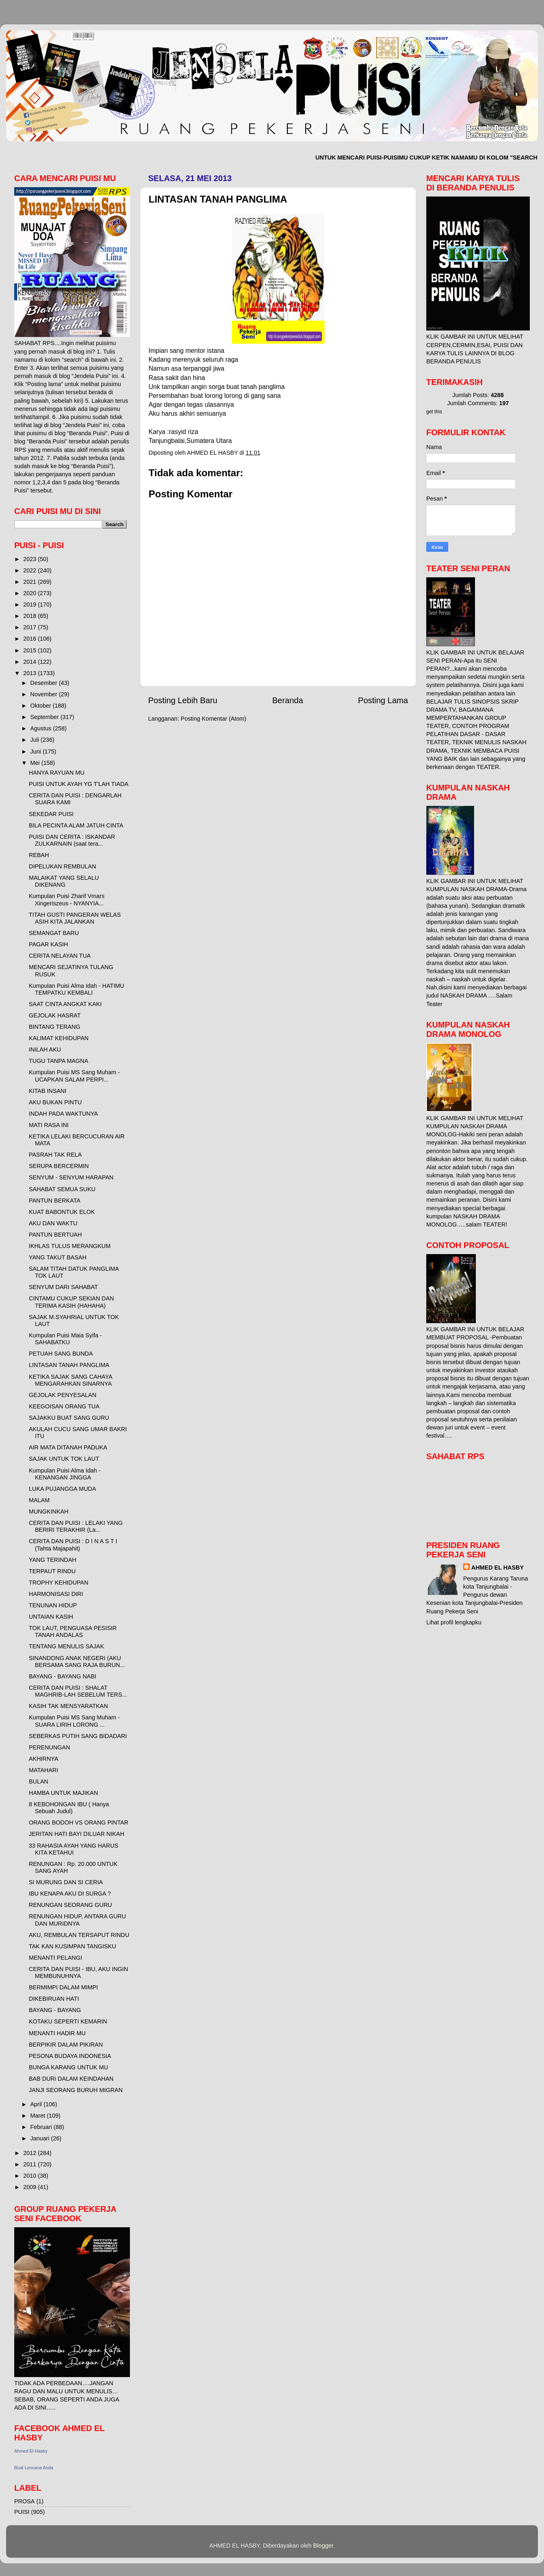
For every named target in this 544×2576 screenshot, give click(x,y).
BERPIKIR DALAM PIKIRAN (66, 2044)
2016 (30, 638)
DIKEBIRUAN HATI (54, 1998)
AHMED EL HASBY (497, 1567)
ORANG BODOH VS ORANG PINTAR (78, 1822)
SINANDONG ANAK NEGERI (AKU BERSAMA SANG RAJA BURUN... (77, 1661)
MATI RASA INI (49, 1125)
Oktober (41, 705)
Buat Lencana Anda (33, 2467)
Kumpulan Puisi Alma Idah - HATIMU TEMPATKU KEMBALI (76, 989)
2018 (30, 616)
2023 (30, 559)
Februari (42, 2127)
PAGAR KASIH (48, 944)
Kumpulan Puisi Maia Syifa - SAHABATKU (65, 1338)
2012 (30, 2153)
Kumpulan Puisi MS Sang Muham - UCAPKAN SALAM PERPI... (74, 1075)
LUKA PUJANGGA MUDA (62, 1489)
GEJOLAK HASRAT (55, 1015)
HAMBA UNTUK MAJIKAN (63, 1793)
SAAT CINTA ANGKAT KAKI (65, 1004)
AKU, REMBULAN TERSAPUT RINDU (79, 1935)
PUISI (22, 2512)
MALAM (39, 1500)
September (45, 717)
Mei (35, 763)
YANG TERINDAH (52, 1560)
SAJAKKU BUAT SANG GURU (69, 1417)
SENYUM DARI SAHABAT (63, 1287)
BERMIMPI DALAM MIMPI (63, 1987)
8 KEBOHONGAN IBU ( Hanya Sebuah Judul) (69, 1807)
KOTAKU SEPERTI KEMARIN (68, 2021)
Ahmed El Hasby (30, 2451)
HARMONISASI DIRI (56, 1594)
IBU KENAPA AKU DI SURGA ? (70, 1893)
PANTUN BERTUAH (55, 1234)
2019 (30, 604)
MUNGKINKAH (49, 1511)
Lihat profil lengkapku (453, 1622)
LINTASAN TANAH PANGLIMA (69, 1365)
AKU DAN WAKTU (53, 1223)
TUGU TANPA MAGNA (58, 1061)
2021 (30, 582)
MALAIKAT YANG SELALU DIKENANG (64, 881)
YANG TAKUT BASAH (57, 1257)
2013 (30, 673)
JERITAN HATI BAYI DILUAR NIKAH (76, 1834)
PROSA (24, 2501)
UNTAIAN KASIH (51, 1616)
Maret (38, 2115)
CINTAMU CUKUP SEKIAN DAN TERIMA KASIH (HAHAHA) (71, 1302)
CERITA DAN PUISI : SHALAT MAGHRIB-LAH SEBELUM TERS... (78, 1691)
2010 (30, 2175)
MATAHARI (43, 1770)
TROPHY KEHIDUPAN (59, 1582)
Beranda (287, 700)
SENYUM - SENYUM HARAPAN (71, 1177)
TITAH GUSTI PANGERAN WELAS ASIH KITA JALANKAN (75, 918)
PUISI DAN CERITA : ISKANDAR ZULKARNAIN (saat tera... (72, 840)
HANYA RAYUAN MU (56, 772)
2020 (30, 593)
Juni (36, 751)
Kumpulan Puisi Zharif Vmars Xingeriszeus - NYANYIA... (66, 899)
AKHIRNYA (43, 1758)
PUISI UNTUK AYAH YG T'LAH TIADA (78, 784)
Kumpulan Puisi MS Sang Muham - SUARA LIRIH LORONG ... (74, 1720)
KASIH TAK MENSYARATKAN (68, 1706)
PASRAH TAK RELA (55, 1154)
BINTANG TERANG (54, 1026)
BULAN (38, 1781)
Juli (35, 739)
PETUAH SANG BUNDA (61, 1353)
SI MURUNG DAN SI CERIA (66, 1882)
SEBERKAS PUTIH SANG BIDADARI (78, 1736)
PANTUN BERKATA (54, 1200)
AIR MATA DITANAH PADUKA (68, 1447)
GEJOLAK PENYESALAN (62, 1395)
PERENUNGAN (49, 1747)
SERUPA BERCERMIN (59, 1166)
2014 (30, 662)
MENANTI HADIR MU (57, 2033)
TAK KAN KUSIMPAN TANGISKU (72, 1946)
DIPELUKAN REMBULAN (62, 866)
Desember (44, 683)
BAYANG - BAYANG (55, 2010)
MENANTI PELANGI (55, 1957)
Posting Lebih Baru (182, 700)
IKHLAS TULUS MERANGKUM (69, 1246)
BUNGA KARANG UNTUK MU (68, 2067)
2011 (30, 2164)
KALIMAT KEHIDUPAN (59, 1038)
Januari (40, 2138)
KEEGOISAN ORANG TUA (64, 1406)
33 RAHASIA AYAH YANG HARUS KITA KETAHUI (73, 1849)
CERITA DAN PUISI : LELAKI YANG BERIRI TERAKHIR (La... (76, 1526)
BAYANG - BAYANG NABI (62, 1676)
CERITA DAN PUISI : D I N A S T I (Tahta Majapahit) (73, 1544)
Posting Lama (383, 700)
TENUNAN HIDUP (53, 1605)
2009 (30, 2187)
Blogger (323, 2545)
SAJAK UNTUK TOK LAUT (64, 1458)
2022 (30, 570)
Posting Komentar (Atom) (213, 718)
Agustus (41, 728)
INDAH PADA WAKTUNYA (63, 1113)
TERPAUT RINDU (52, 1571)
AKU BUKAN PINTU (55, 1102)
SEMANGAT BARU (54, 933)
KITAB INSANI (48, 1091)
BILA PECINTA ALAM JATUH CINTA (76, 825)
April (37, 2104)
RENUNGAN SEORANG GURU (70, 1905)
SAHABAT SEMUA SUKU (62, 1189)
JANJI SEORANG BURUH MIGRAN (76, 2090)
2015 (30, 650)
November (44, 694)
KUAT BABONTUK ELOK (62, 1212)
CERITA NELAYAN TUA (60, 955)
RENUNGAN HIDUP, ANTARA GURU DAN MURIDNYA (77, 1919)
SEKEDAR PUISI (51, 814)
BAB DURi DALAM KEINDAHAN (71, 2078)
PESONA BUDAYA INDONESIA (70, 2056)
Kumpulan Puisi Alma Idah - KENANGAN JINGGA (65, 1474)
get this (434, 412)
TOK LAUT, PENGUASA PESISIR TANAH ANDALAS (73, 1631)
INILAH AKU (45, 1049)
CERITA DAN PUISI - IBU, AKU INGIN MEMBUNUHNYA (78, 1972)
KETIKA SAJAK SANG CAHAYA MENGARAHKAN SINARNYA (70, 1380)
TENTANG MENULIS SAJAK (66, 1646)
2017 (30, 627)
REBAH (39, 855)
